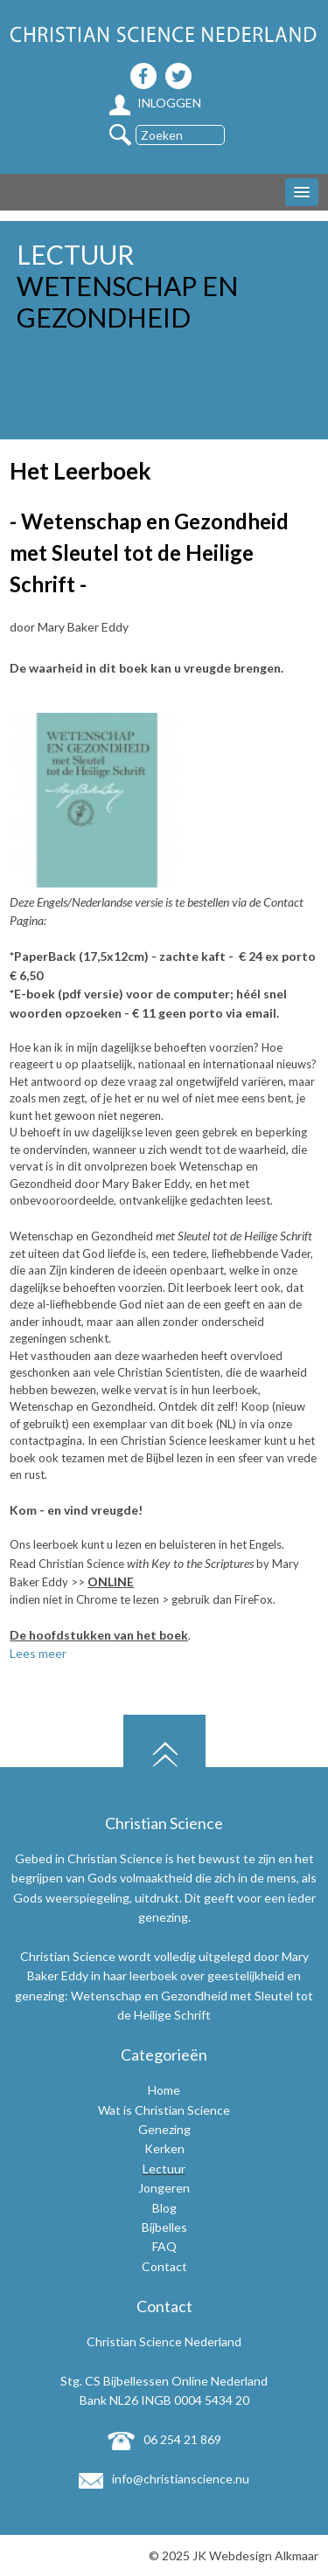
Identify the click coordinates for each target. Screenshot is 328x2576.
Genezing (164, 2129)
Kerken (164, 2148)
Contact (164, 2266)
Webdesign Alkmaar (263, 2555)
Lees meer (38, 1653)
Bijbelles (164, 2227)
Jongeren (164, 2187)
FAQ (164, 2246)
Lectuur (164, 2168)
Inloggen (155, 102)
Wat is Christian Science (164, 2110)
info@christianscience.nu (164, 2478)
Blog (164, 2207)
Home (164, 2089)
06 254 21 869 (164, 2439)
